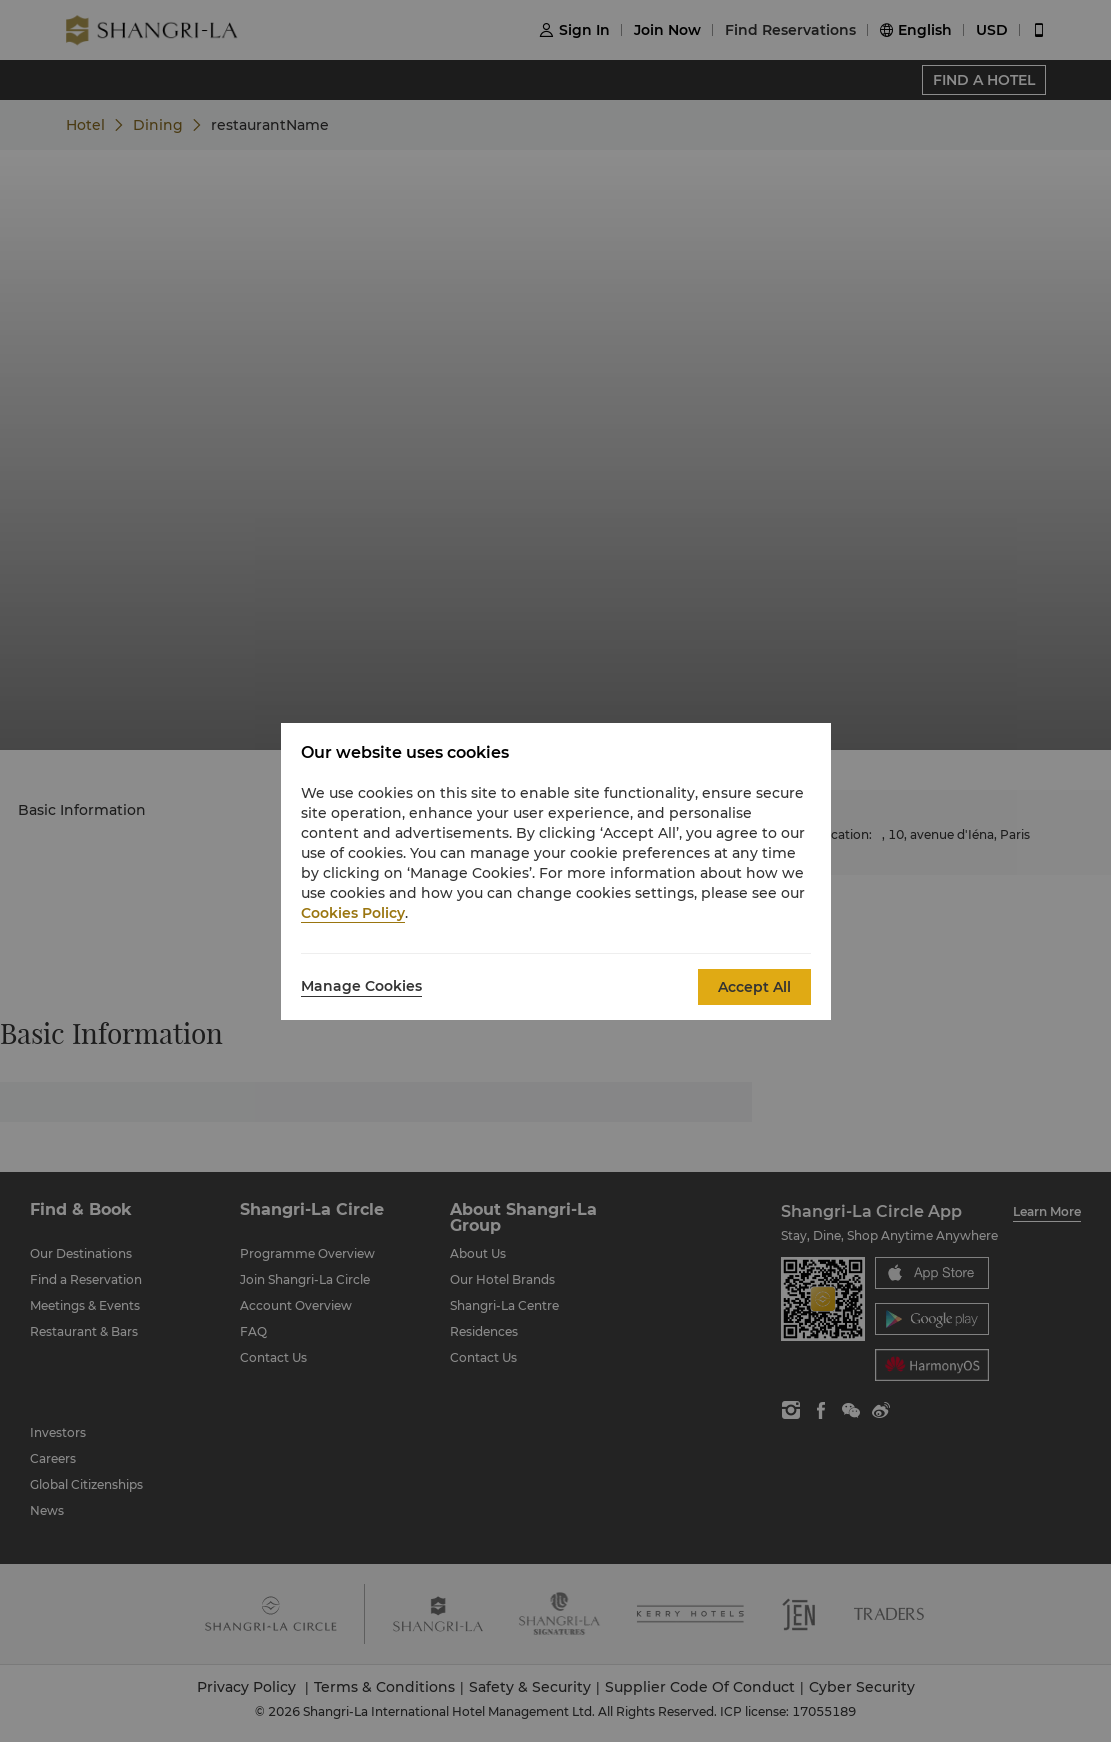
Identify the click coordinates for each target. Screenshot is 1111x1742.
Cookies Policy (353, 913)
